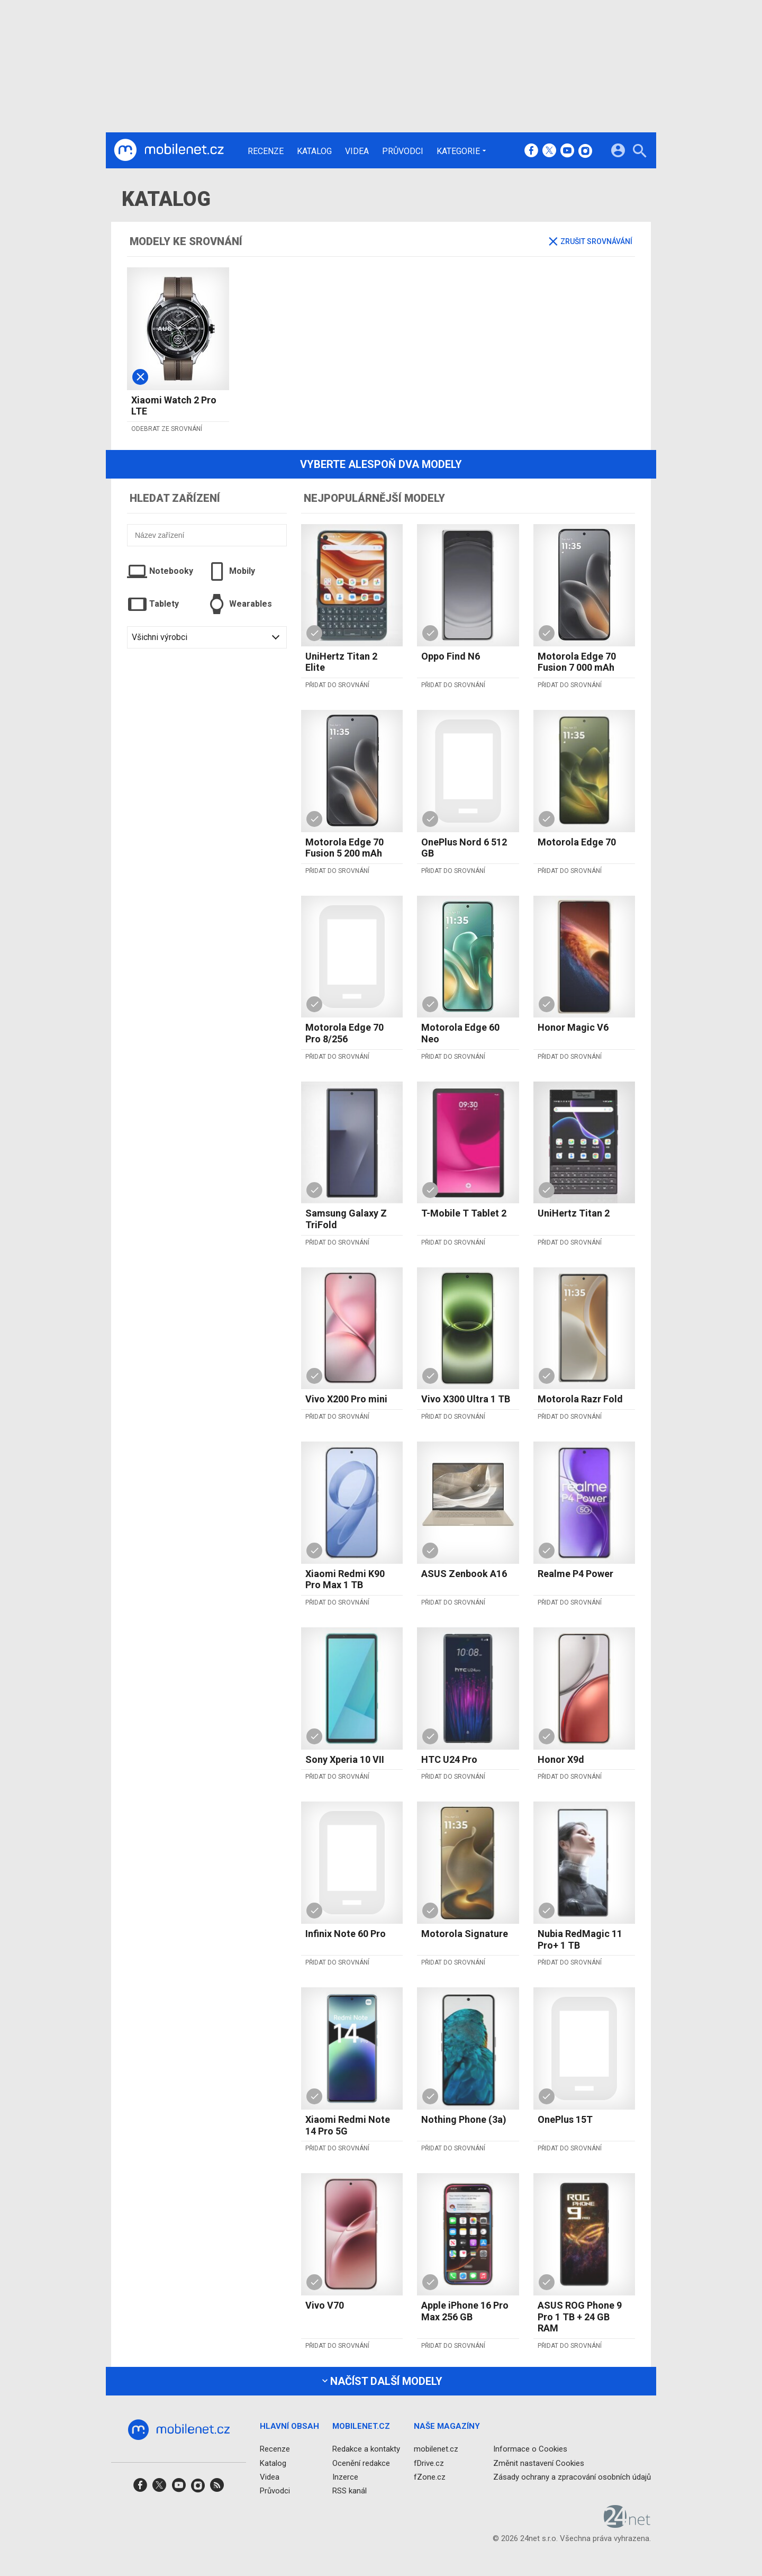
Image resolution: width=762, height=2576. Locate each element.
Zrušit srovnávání (590, 241)
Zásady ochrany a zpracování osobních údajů (572, 2476)
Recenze (266, 151)
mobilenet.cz (436, 2449)
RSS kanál (349, 2491)
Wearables (239, 603)
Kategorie (458, 151)
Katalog (314, 151)
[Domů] (169, 150)
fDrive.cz (429, 2462)
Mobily (231, 571)
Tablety (153, 603)
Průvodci (402, 151)
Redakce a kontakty (366, 2449)
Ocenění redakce (361, 2462)
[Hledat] (639, 152)
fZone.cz (430, 2476)
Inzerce (345, 2476)
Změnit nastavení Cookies (538, 2462)
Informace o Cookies (530, 2449)
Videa (357, 151)
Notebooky (160, 571)
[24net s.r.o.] (627, 2524)
